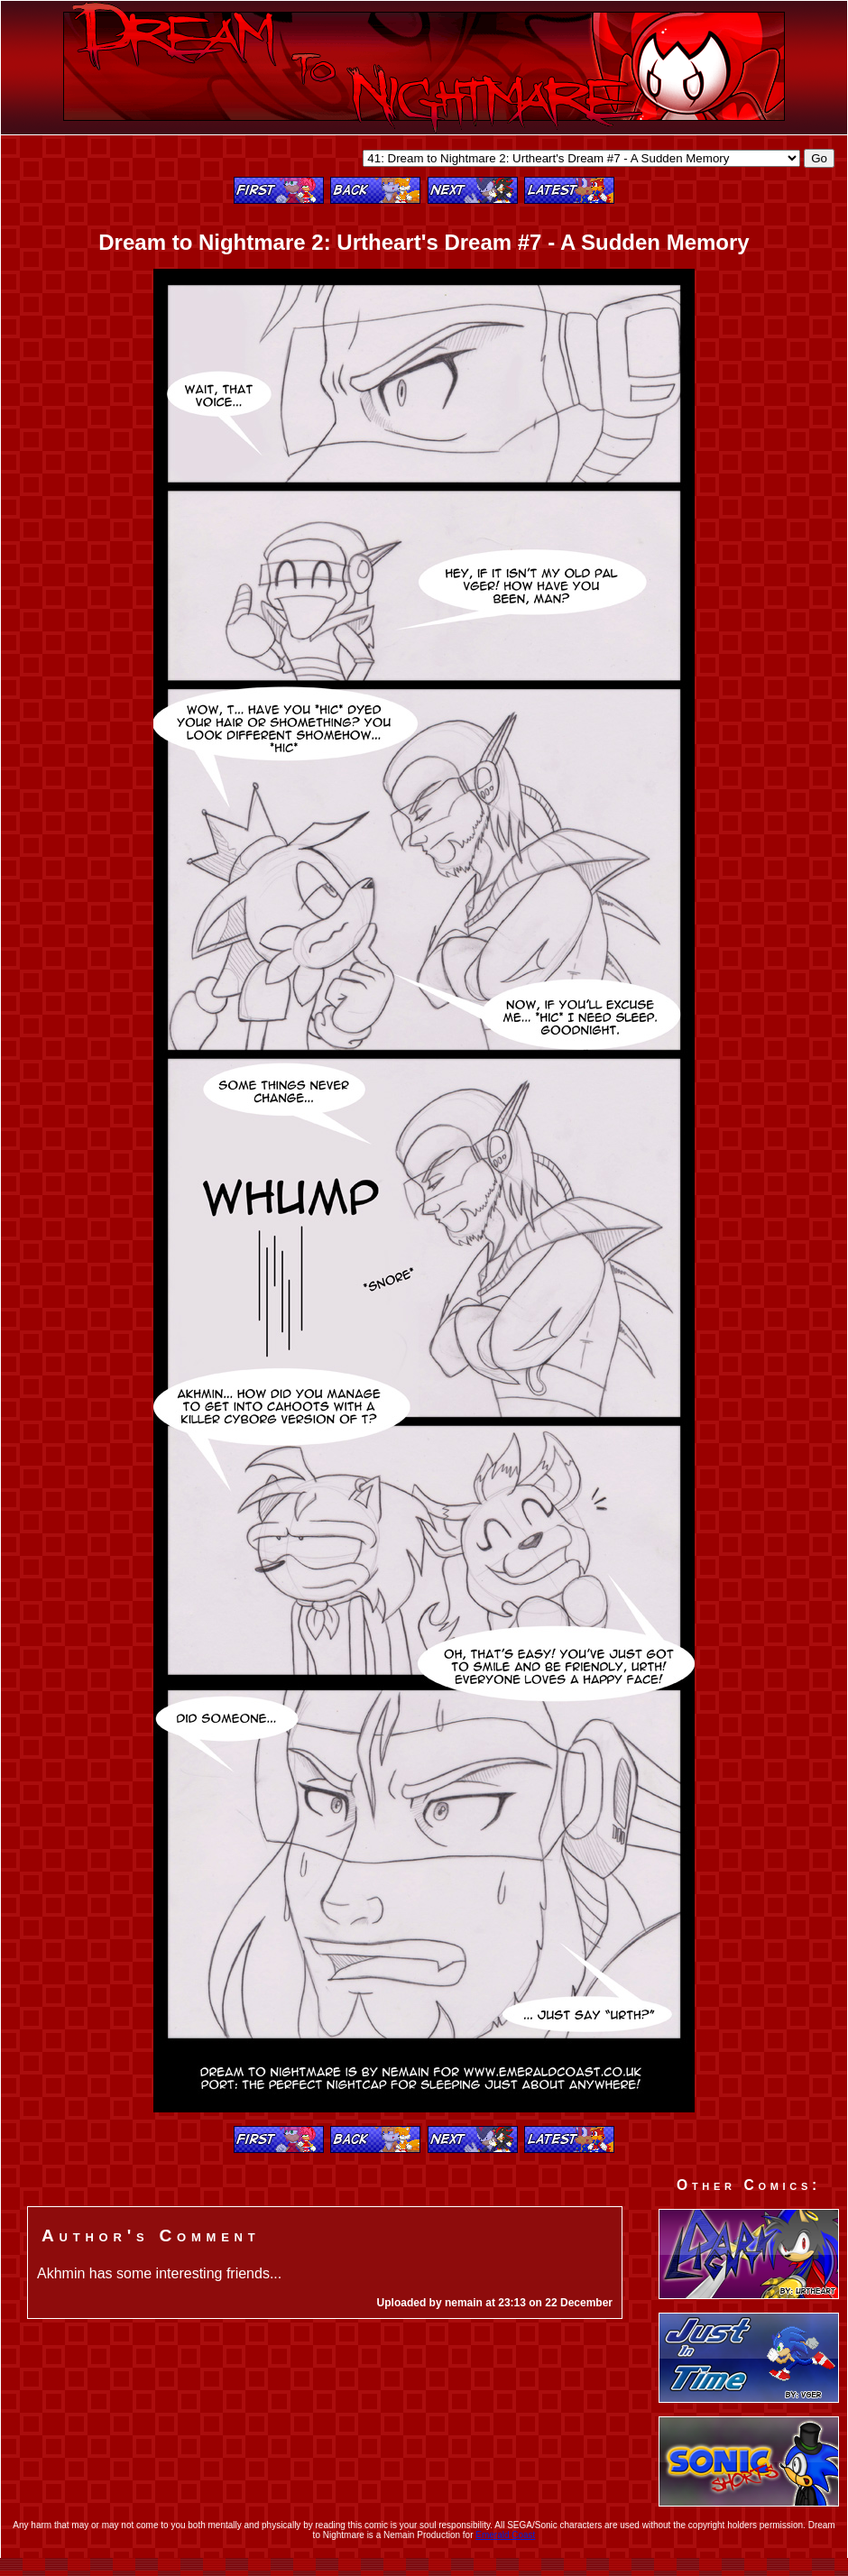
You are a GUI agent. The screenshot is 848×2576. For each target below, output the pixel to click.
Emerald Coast (505, 2535)
